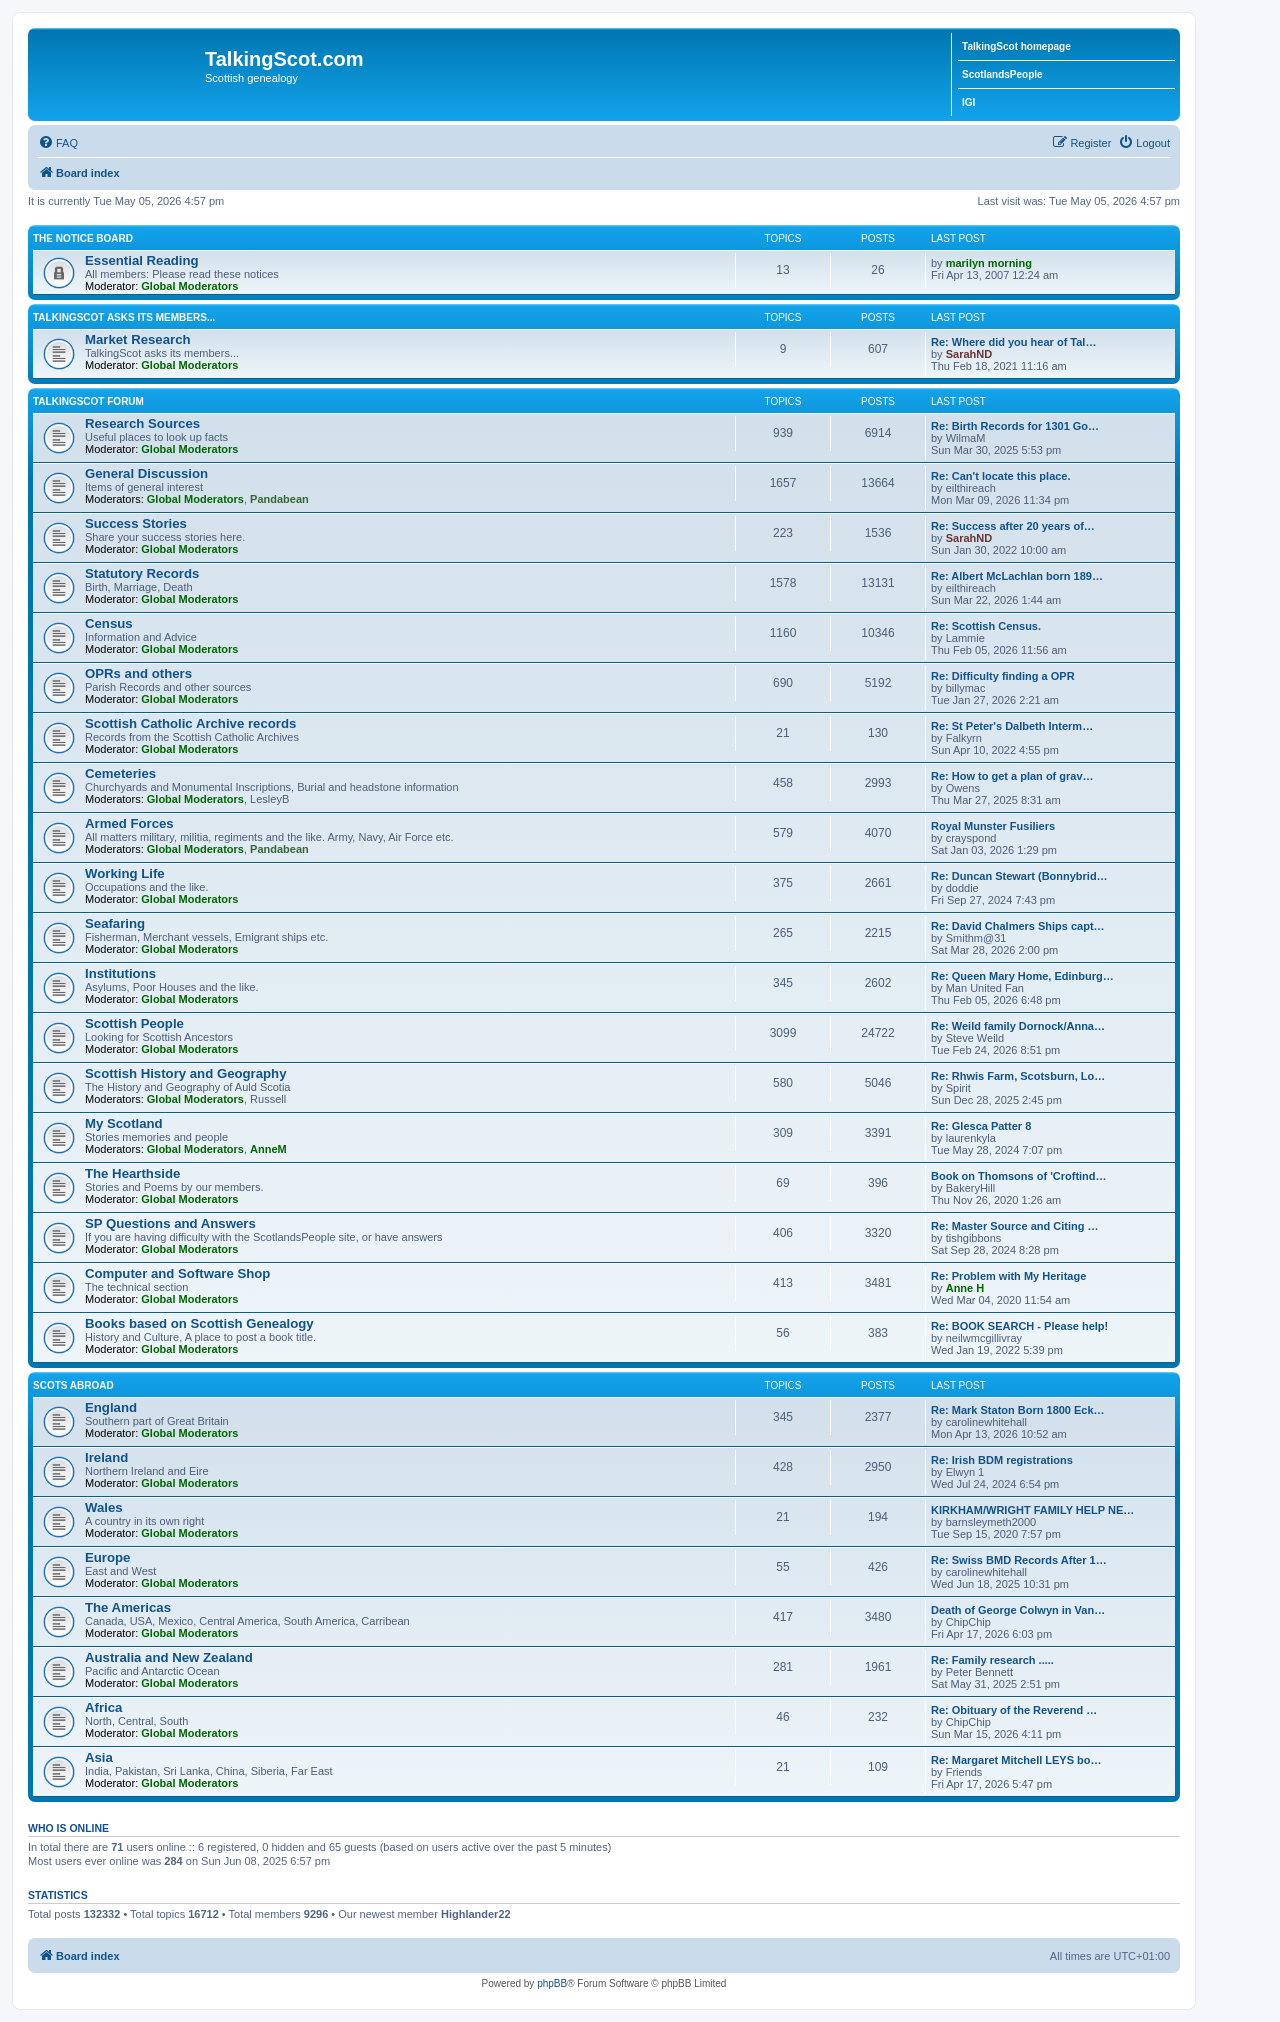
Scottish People (134, 1023)
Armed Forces (129, 823)
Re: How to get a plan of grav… (1012, 776)
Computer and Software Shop (177, 1273)
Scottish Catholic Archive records (190, 723)
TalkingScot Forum (88, 401)
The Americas (128, 1607)
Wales (104, 1507)
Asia (99, 1757)
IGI (968, 102)
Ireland (106, 1457)
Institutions (120, 973)
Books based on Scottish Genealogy (199, 1323)
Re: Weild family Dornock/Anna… (1018, 1026)
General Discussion (146, 473)
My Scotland (124, 1123)
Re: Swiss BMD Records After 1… (1019, 1560)
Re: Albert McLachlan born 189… (1017, 576)
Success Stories (136, 523)
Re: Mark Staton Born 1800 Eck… (1018, 1410)
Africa (103, 1707)
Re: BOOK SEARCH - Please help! (1019, 1326)
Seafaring (115, 923)
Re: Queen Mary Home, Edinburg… (1022, 976)
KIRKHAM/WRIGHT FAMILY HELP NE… (1032, 1510)
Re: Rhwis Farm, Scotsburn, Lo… (1018, 1076)
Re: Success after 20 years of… (1013, 526)
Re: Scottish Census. (986, 626)
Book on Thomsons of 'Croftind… (1019, 1176)
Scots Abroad (73, 1385)
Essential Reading (142, 260)
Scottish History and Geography (186, 1073)
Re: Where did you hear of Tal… (1013, 342)
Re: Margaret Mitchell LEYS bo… (1016, 1760)
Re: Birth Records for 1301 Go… (1015, 426)
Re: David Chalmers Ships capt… (1018, 926)
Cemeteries (120, 773)
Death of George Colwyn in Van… (1018, 1610)
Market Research (138, 339)
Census (109, 623)
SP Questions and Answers (170, 1223)
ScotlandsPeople (1002, 74)
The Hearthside (132, 1173)
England (111, 1407)
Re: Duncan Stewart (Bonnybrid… (1019, 876)
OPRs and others (138, 673)
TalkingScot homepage (1016, 46)
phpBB (552, 1983)
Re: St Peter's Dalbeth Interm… (1012, 726)
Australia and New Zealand (169, 1657)
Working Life (125, 873)
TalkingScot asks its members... (124, 317)
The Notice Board (83, 238)
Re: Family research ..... (992, 1660)
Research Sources (142, 423)
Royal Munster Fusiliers (993, 826)
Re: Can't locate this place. (1001, 476)
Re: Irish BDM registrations (1002, 1460)
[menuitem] (58, 143)
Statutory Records (142, 573)
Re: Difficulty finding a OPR (1003, 676)
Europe (107, 1557)
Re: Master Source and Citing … (1014, 1226)
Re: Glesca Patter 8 (981, 1126)
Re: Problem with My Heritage (1008, 1276)
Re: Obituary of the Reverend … (1014, 1710)
